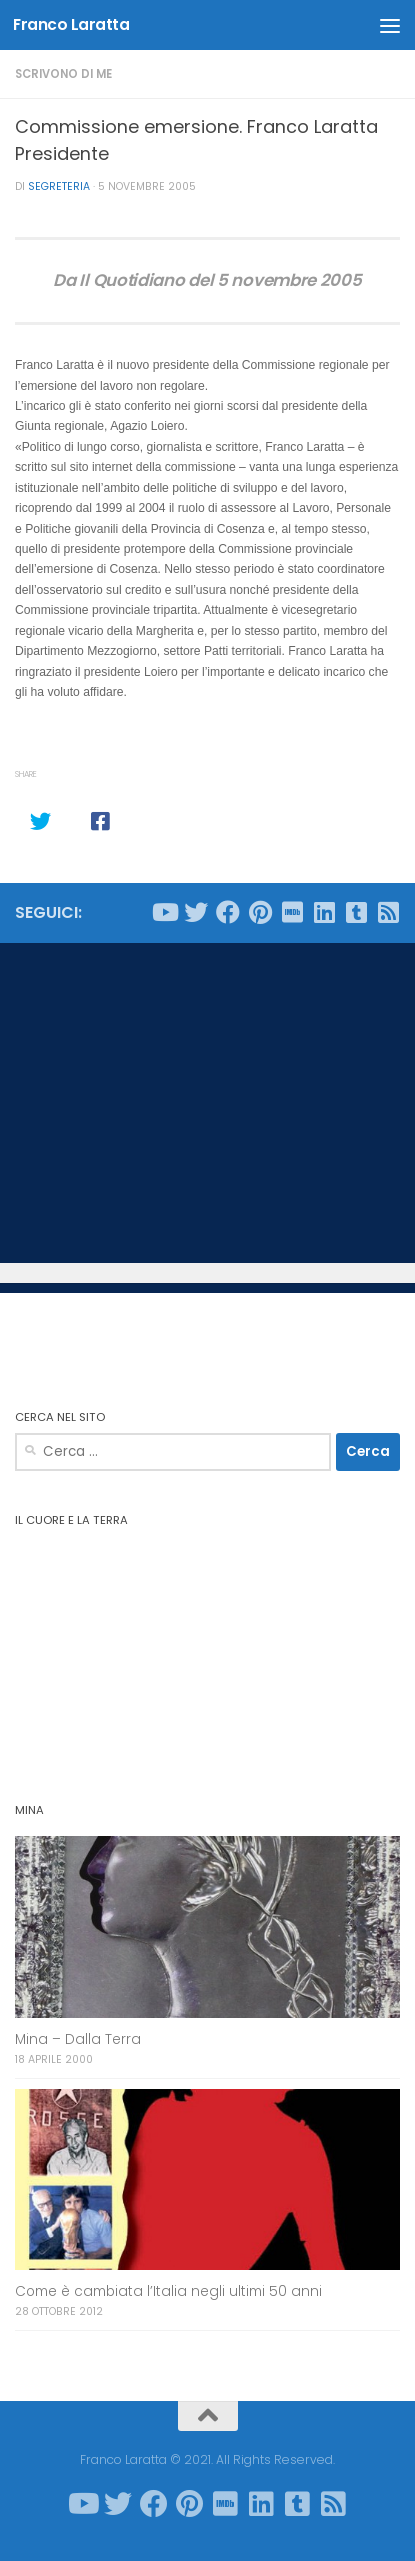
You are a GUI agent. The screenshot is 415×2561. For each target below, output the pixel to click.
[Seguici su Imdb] (292, 912)
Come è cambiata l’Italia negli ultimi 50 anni (168, 2291)
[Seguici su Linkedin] (324, 912)
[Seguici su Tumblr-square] (356, 912)
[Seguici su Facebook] (228, 912)
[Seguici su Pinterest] (260, 912)
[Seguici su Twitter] (196, 912)
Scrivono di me (63, 74)
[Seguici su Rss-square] (388, 912)
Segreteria (59, 186)
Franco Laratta (71, 24)
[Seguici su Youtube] (164, 912)
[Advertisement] (207, 1103)
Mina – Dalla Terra (78, 2039)
